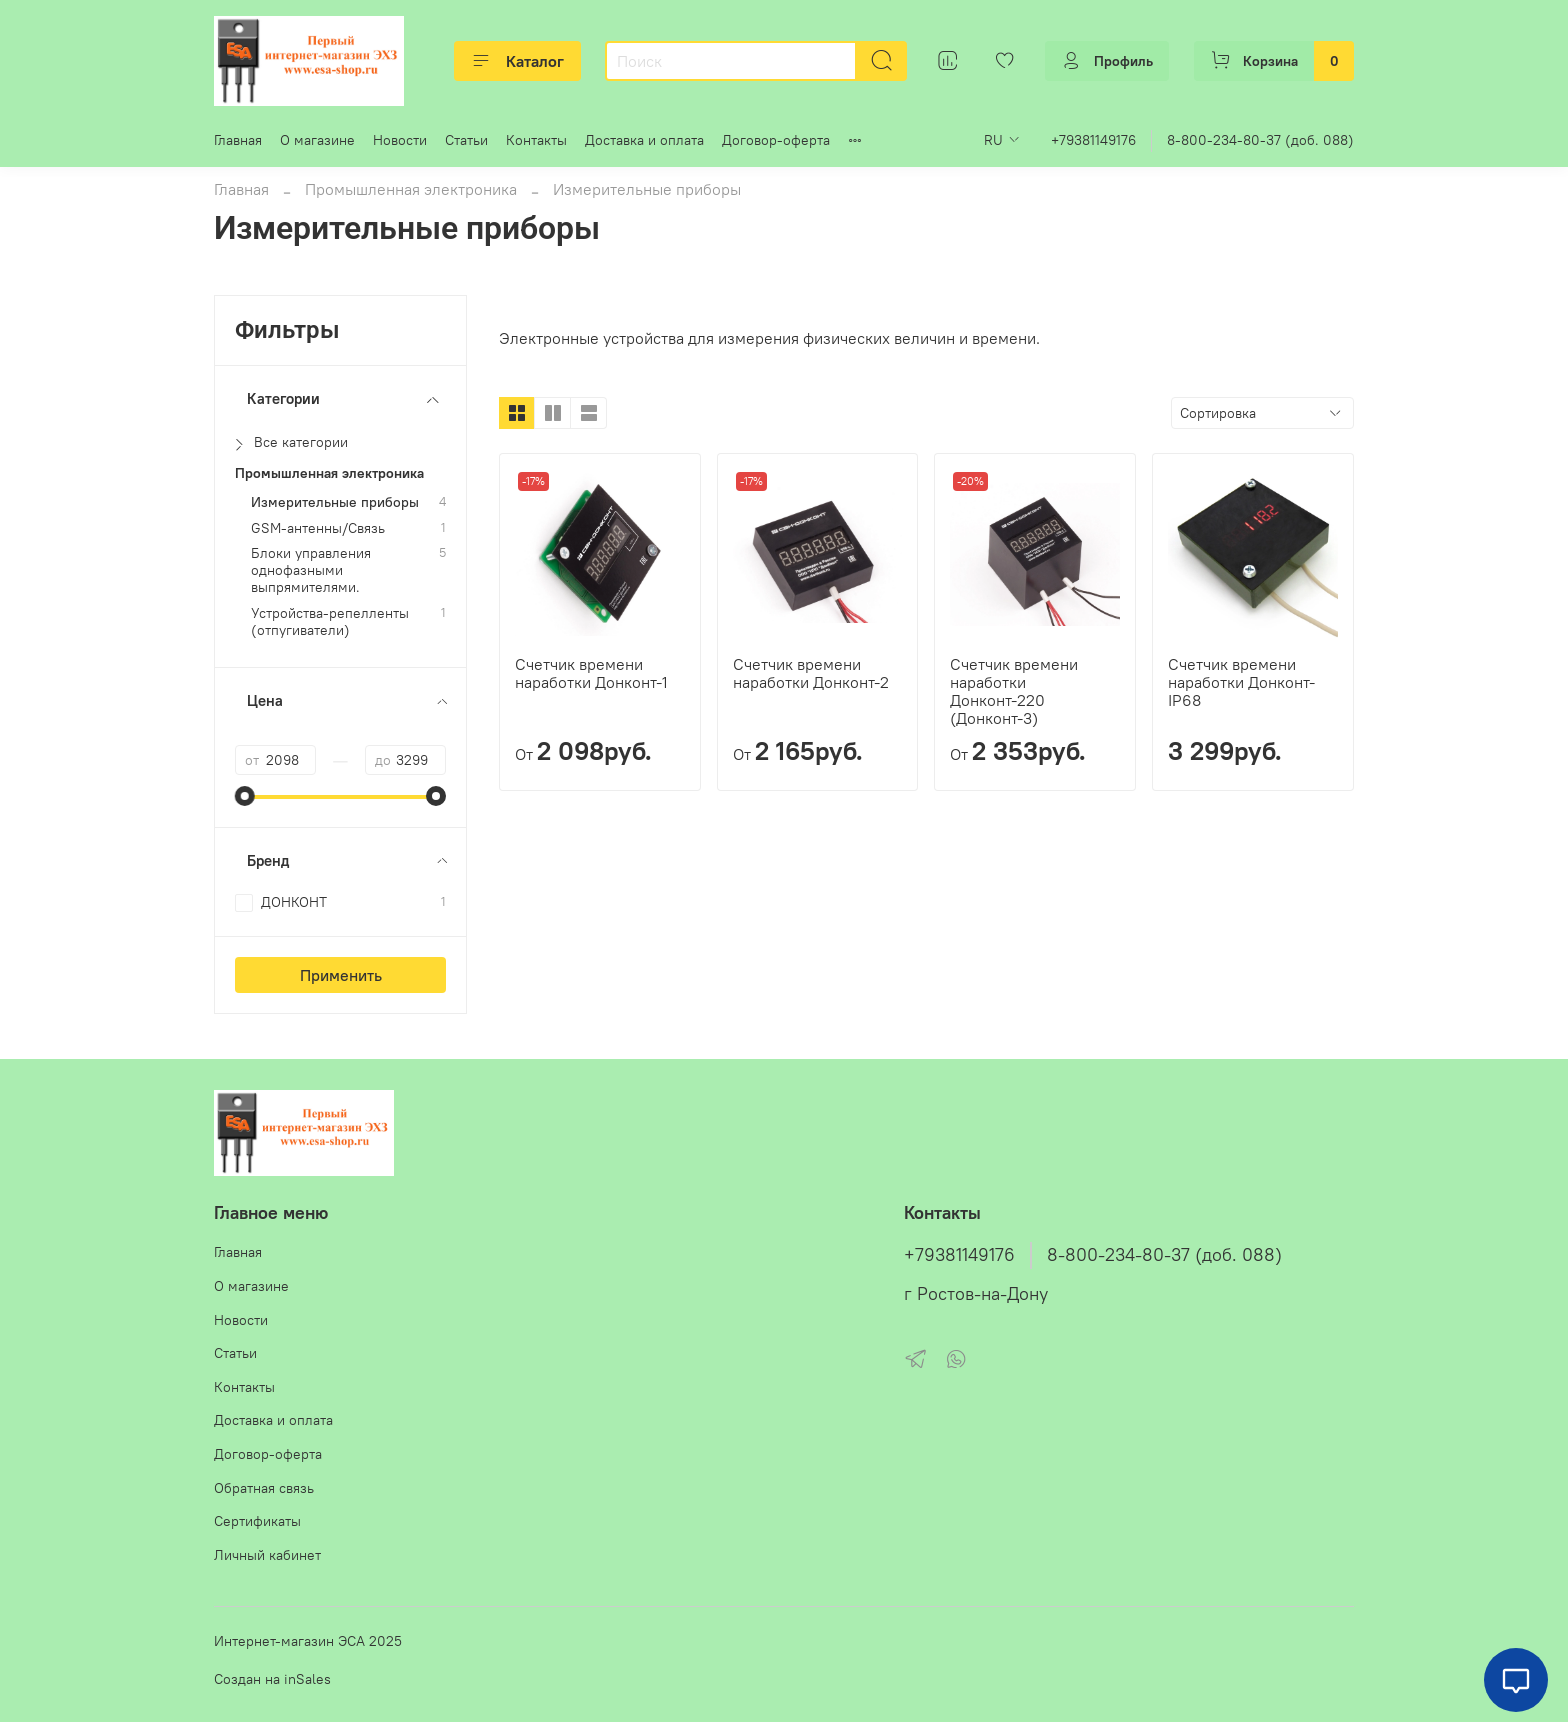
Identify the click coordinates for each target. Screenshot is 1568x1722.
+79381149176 (1093, 140)
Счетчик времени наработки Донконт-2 (811, 673)
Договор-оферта (776, 140)
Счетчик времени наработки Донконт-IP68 (1241, 682)
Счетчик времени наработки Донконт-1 (591, 673)
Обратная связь (264, 1488)
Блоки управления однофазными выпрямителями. (311, 571)
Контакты (536, 140)
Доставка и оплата (644, 140)
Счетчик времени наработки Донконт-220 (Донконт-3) (1014, 691)
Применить (341, 975)
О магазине (317, 140)
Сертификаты (257, 1521)
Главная (238, 140)
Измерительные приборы (335, 502)
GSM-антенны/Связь (318, 528)
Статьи (466, 140)
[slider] (245, 796)
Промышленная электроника (411, 189)
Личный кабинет (267, 1555)
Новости (400, 140)
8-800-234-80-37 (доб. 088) (1260, 140)
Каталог (517, 61)
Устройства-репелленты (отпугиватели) (330, 622)
